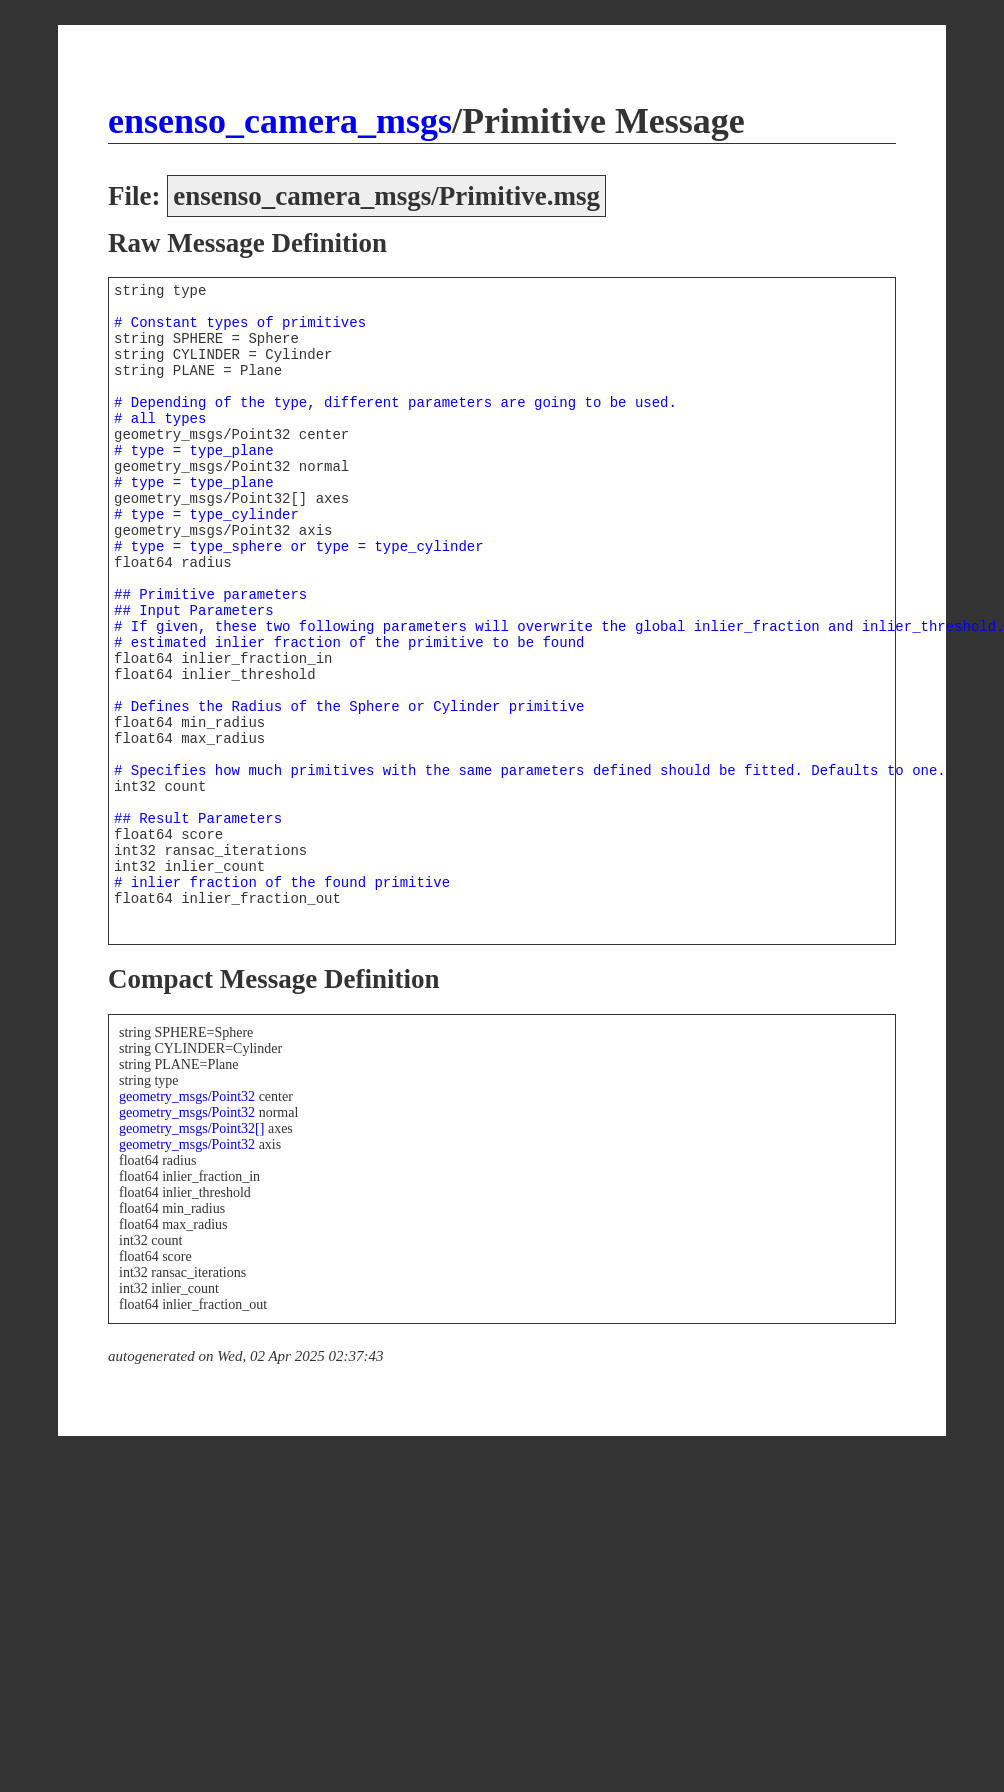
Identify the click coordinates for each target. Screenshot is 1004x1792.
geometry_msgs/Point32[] (191, 1128)
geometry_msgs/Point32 (187, 1096)
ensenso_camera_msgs (280, 121)
